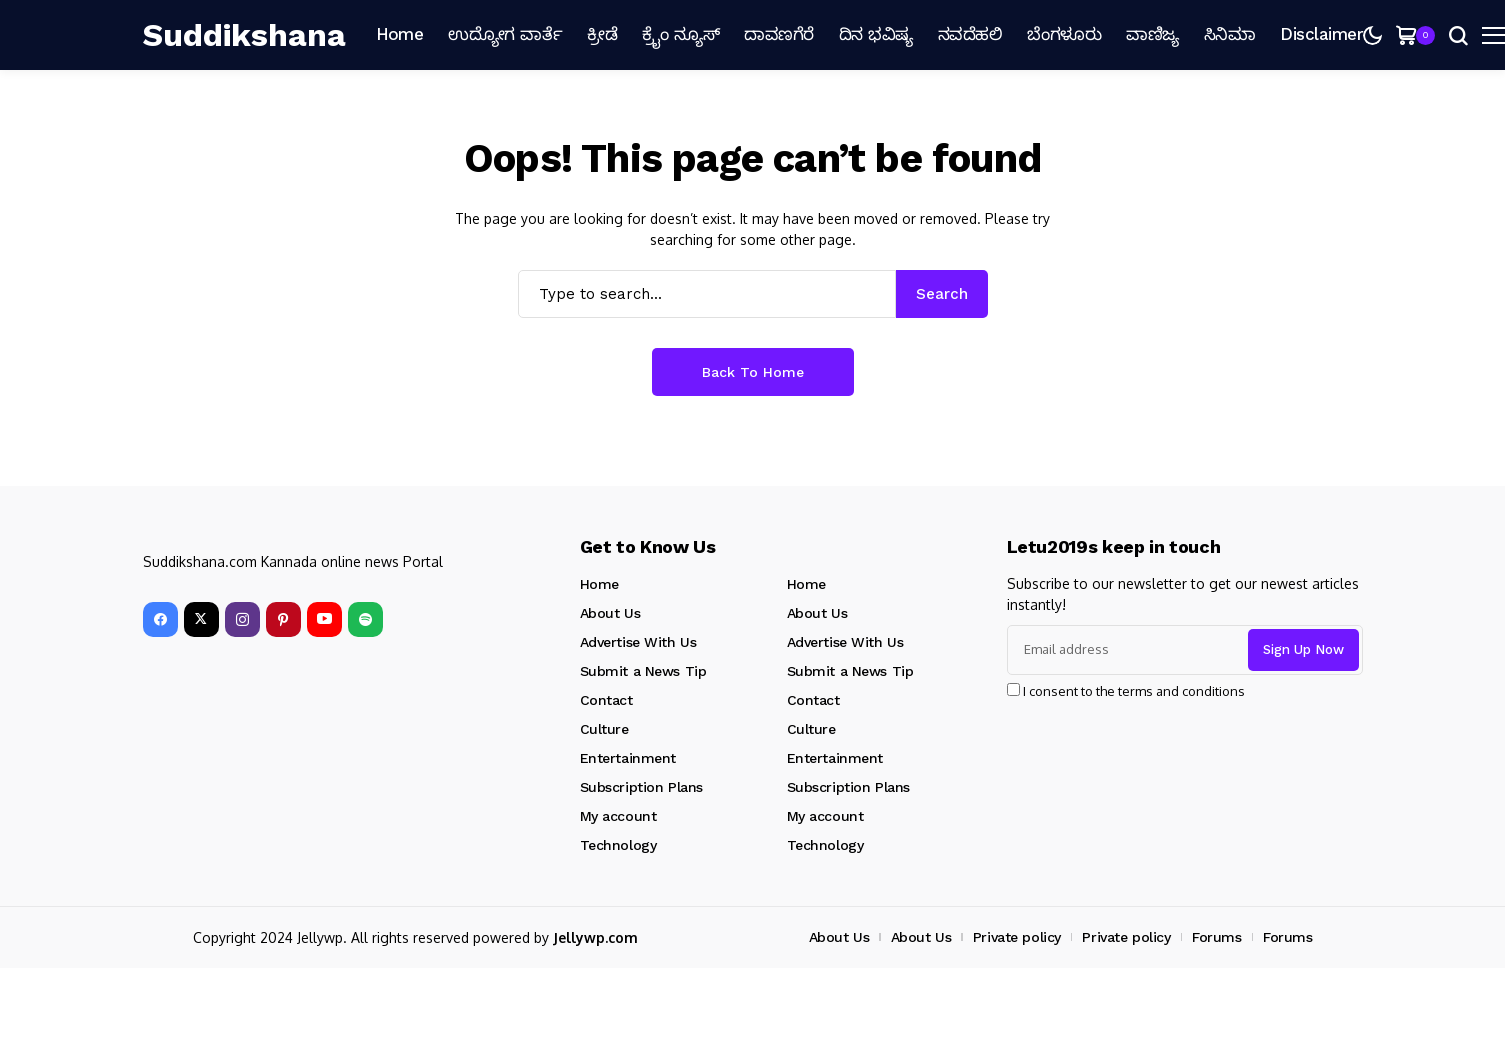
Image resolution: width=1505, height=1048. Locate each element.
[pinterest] (283, 619)
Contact (606, 700)
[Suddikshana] (244, 35)
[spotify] (365, 619)
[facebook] (160, 619)
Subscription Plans (641, 787)
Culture (604, 729)
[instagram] (242, 619)
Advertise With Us (638, 642)
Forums (1216, 937)
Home (599, 584)
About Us (610, 613)
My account (618, 816)
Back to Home (753, 372)
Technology (618, 845)
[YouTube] (324, 619)
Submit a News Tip (643, 671)
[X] (201, 619)
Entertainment (628, 758)
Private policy (1017, 937)
